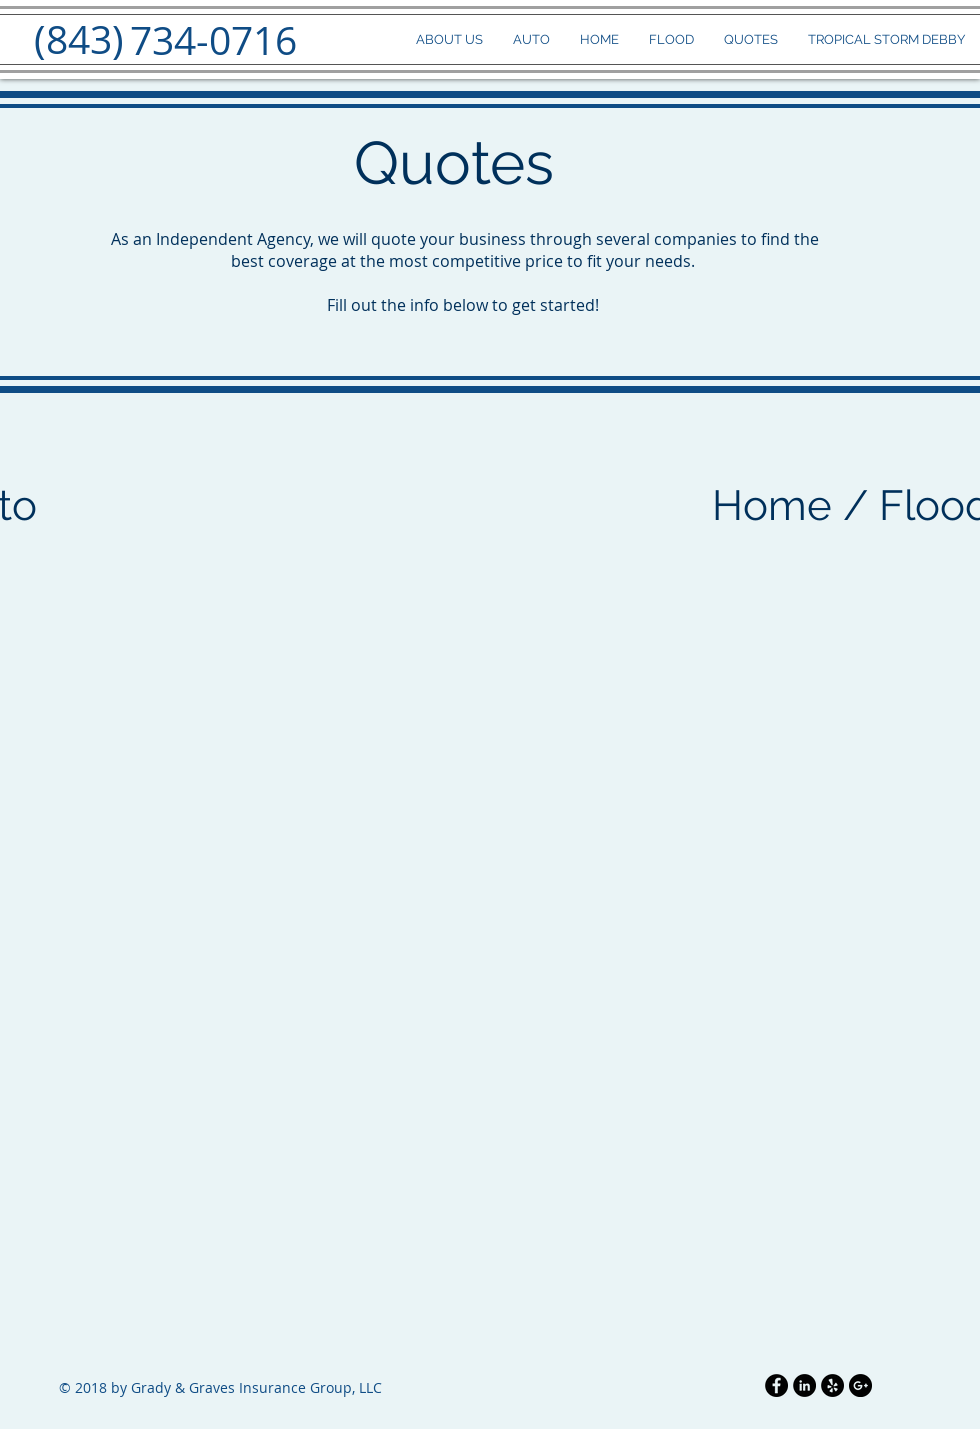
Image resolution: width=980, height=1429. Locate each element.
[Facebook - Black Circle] (776, 1385)
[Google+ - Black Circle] (860, 1385)
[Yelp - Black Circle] (832, 1385)
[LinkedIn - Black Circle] (804, 1385)
